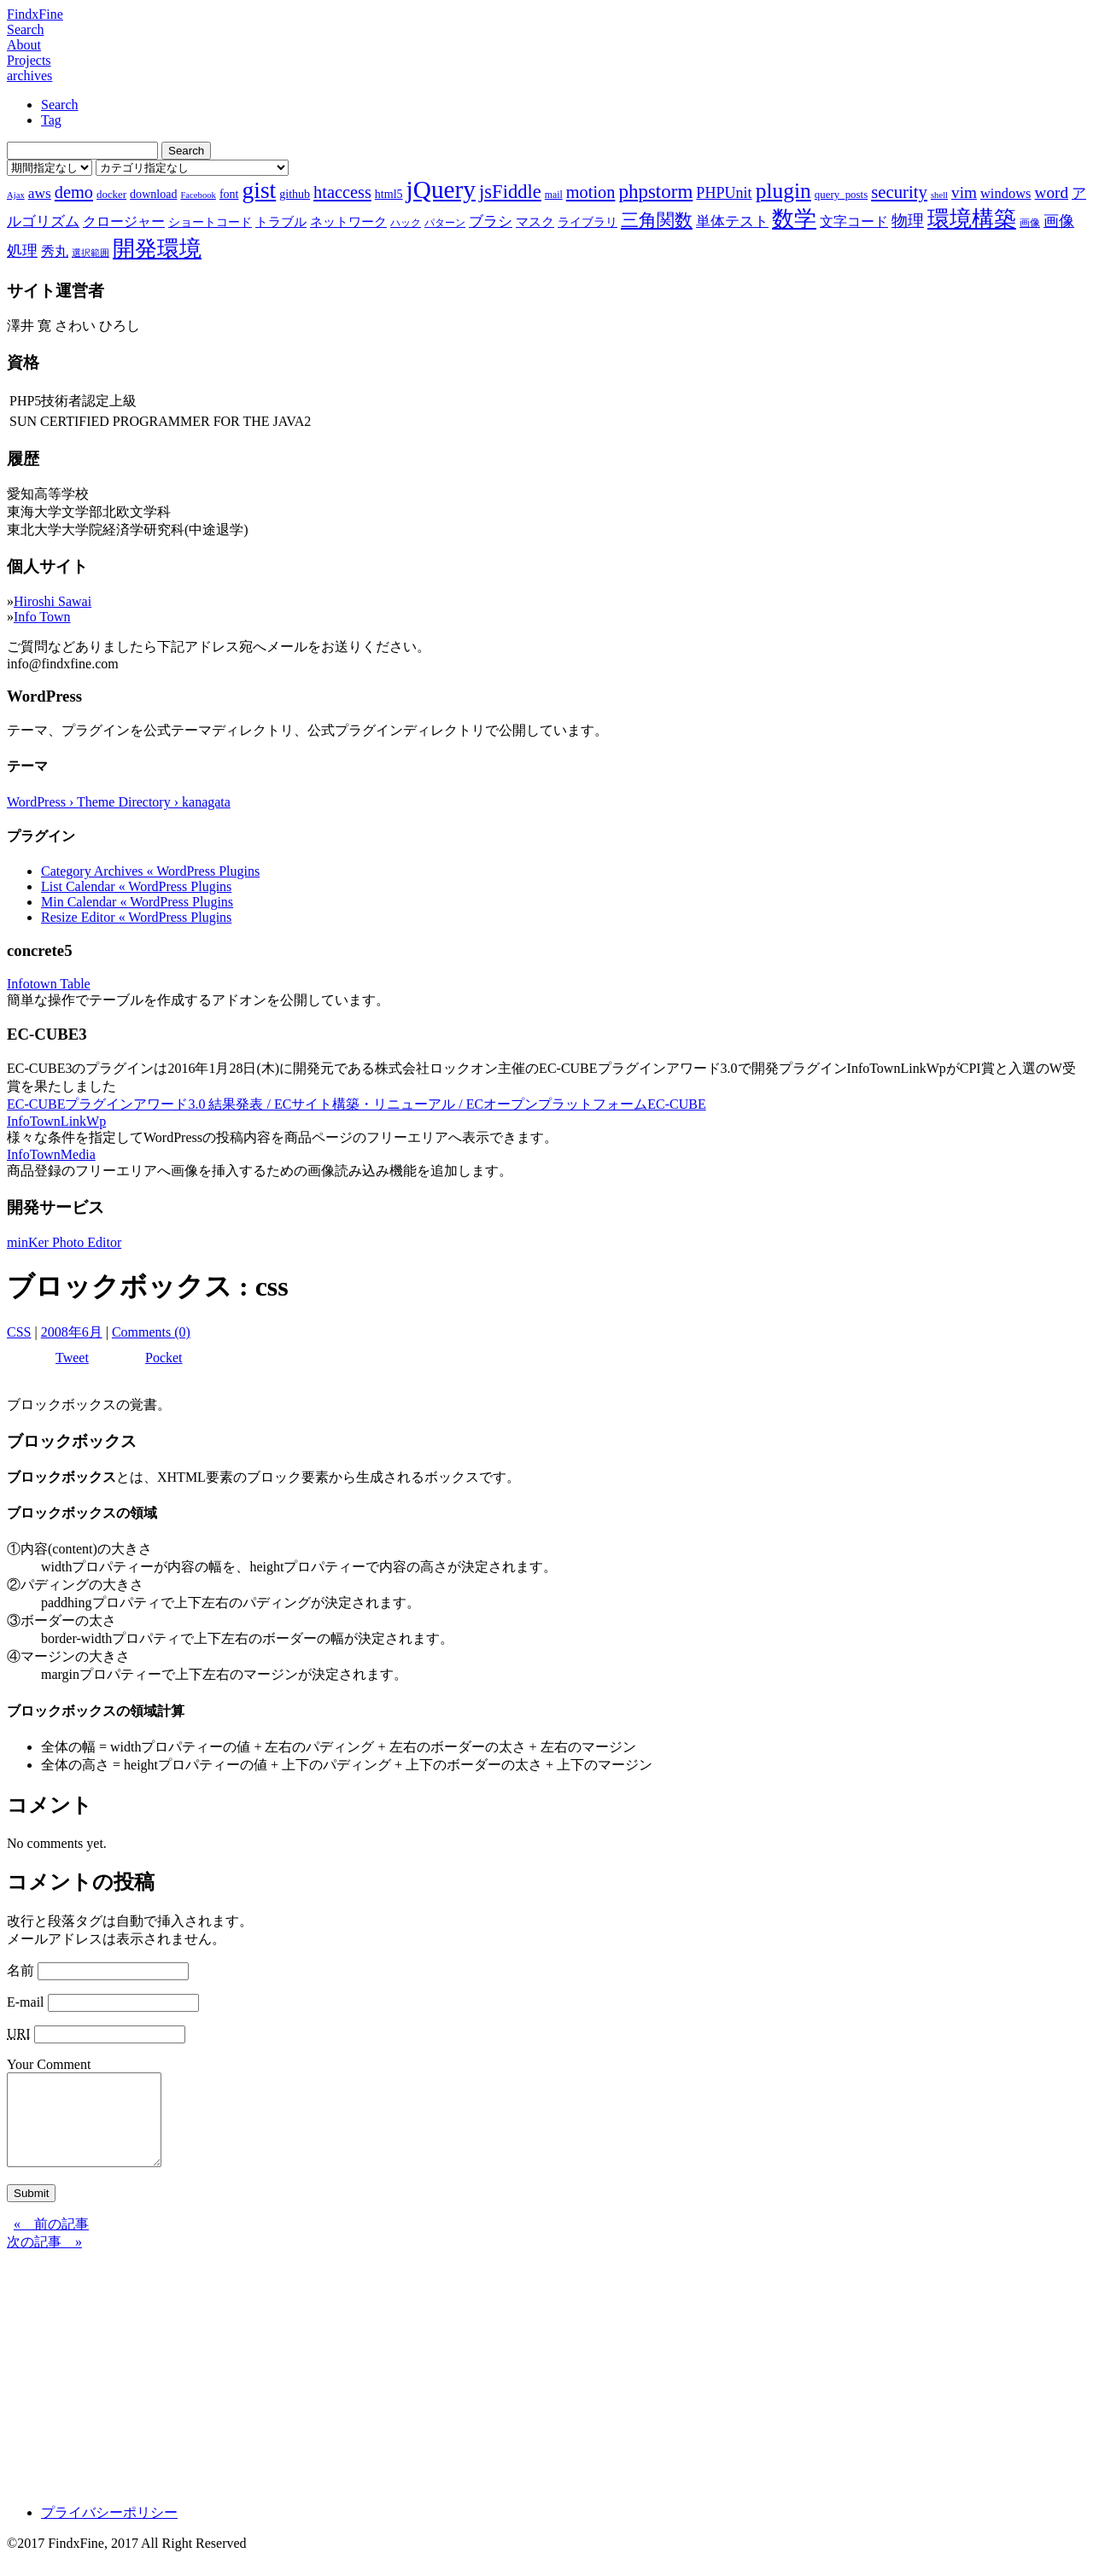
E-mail (25, 2002)
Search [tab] (60, 104)
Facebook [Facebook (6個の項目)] (197, 195)
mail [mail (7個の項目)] (554, 195)
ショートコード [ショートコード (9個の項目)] (210, 222)
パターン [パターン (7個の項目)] (444, 223)
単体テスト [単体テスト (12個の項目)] (732, 221)
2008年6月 (71, 1332)
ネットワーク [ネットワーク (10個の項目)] (348, 222)
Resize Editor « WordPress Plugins (136, 917)
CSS (19, 1332)
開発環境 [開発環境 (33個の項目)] (157, 248)
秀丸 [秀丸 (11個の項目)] (54, 251)
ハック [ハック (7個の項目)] (405, 223)
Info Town (42, 616)
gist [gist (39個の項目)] (259, 190)
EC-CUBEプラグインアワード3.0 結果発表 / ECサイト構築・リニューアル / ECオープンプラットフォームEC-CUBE (356, 1104)
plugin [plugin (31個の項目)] (783, 190)
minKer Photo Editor (64, 1242)
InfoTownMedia (51, 1154)
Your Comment (49, 2064)
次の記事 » (44, 2260)
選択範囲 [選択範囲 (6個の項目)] (90, 253)
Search (25, 29)
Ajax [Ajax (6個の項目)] (16, 195)
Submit (31, 2211)
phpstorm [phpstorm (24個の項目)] (655, 191)
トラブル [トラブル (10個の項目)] (281, 222)
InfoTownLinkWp (56, 1121)
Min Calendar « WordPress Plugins (137, 902)
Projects (29, 60)
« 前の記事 (51, 2242)
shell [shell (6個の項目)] (939, 195)
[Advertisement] (519, 2389)
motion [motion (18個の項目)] (591, 192)
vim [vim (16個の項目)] (964, 192)
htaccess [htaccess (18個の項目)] (342, 192)
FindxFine (35, 14)
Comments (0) (151, 1332)
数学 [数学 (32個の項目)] (794, 219)
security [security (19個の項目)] (899, 191)
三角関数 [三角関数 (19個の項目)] (657, 220)
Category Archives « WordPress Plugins (150, 871)
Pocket (164, 1357)
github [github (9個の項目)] (294, 194)
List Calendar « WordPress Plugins (136, 886)
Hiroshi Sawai (52, 601)
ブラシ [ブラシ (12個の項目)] (490, 221)
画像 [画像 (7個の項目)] (1030, 223)
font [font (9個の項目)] (229, 194)
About (24, 45)
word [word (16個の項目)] (1051, 192)
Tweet (72, 1357)
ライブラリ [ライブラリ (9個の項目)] (587, 222)
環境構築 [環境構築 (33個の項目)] (971, 219)
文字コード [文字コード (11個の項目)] (854, 221)
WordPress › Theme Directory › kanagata (119, 802)
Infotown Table (49, 983)
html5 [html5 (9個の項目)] (389, 194)
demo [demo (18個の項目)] (74, 192)
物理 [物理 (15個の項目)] (907, 221)
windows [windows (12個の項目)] (1006, 193)
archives (29, 75)
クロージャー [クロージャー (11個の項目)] (124, 221)
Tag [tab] (51, 120)
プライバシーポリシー (109, 2530)
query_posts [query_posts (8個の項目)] (841, 194)
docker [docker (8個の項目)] (111, 194)
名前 (20, 1970)
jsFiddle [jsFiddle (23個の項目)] (510, 191)
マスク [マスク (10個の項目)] (535, 222)
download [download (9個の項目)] (153, 194)
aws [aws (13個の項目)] (39, 192)
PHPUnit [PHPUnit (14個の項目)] (723, 192)
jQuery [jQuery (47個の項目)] (441, 189)
